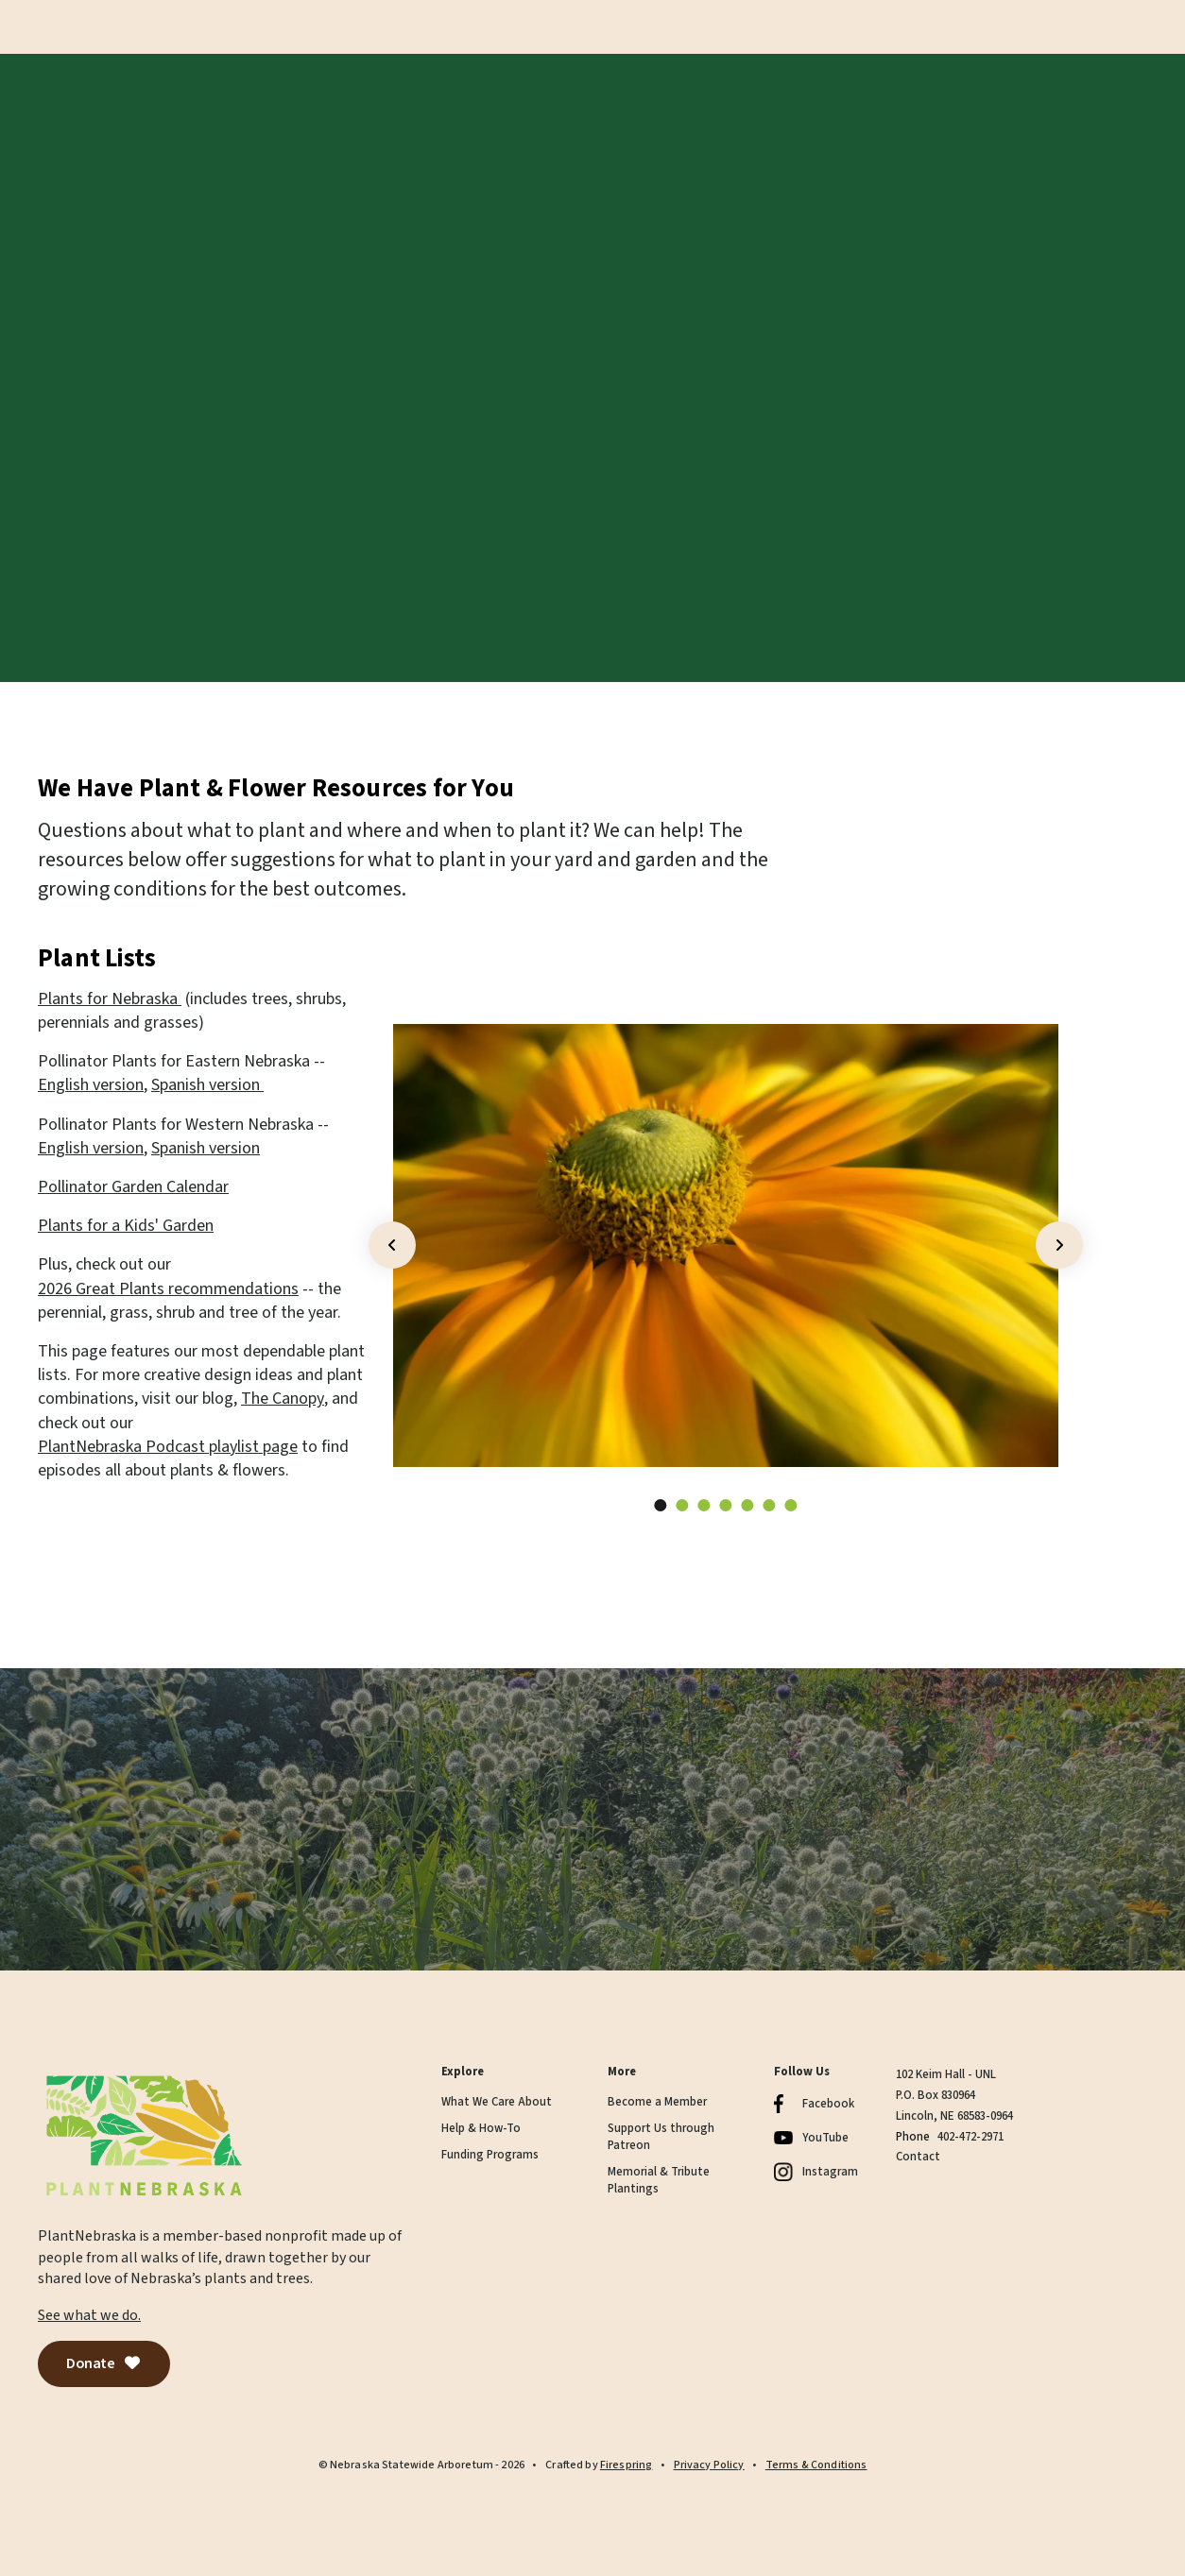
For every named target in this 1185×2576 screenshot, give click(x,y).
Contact (918, 2156)
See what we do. (89, 2315)
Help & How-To (481, 2129)
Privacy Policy (709, 2465)
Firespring (626, 2465)
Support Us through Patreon (661, 2137)
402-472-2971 (970, 2136)
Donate (104, 2363)
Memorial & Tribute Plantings (659, 2180)
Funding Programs (490, 2155)
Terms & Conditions (816, 2465)
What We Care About (496, 2102)
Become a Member (657, 2102)
